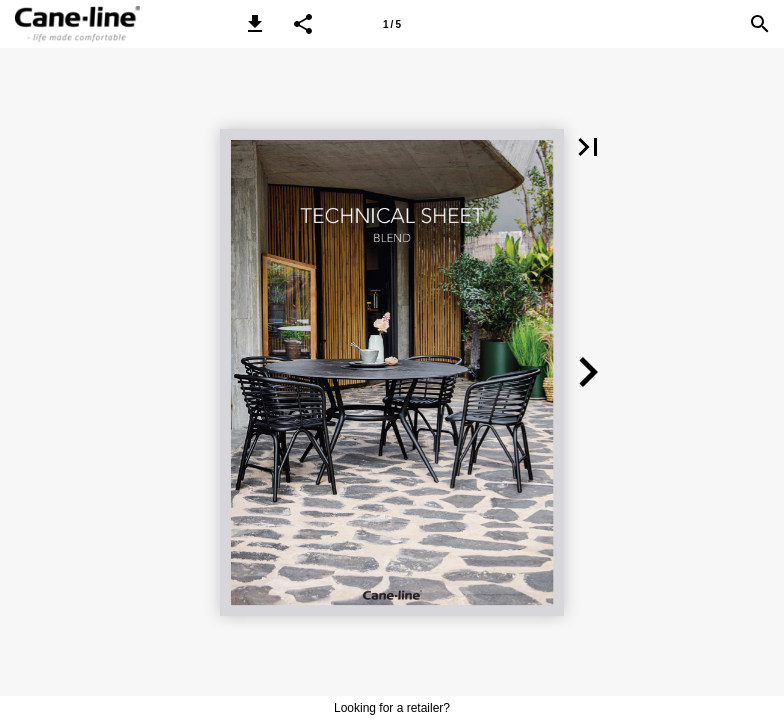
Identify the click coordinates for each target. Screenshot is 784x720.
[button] (255, 24)
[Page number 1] (392, 24)
